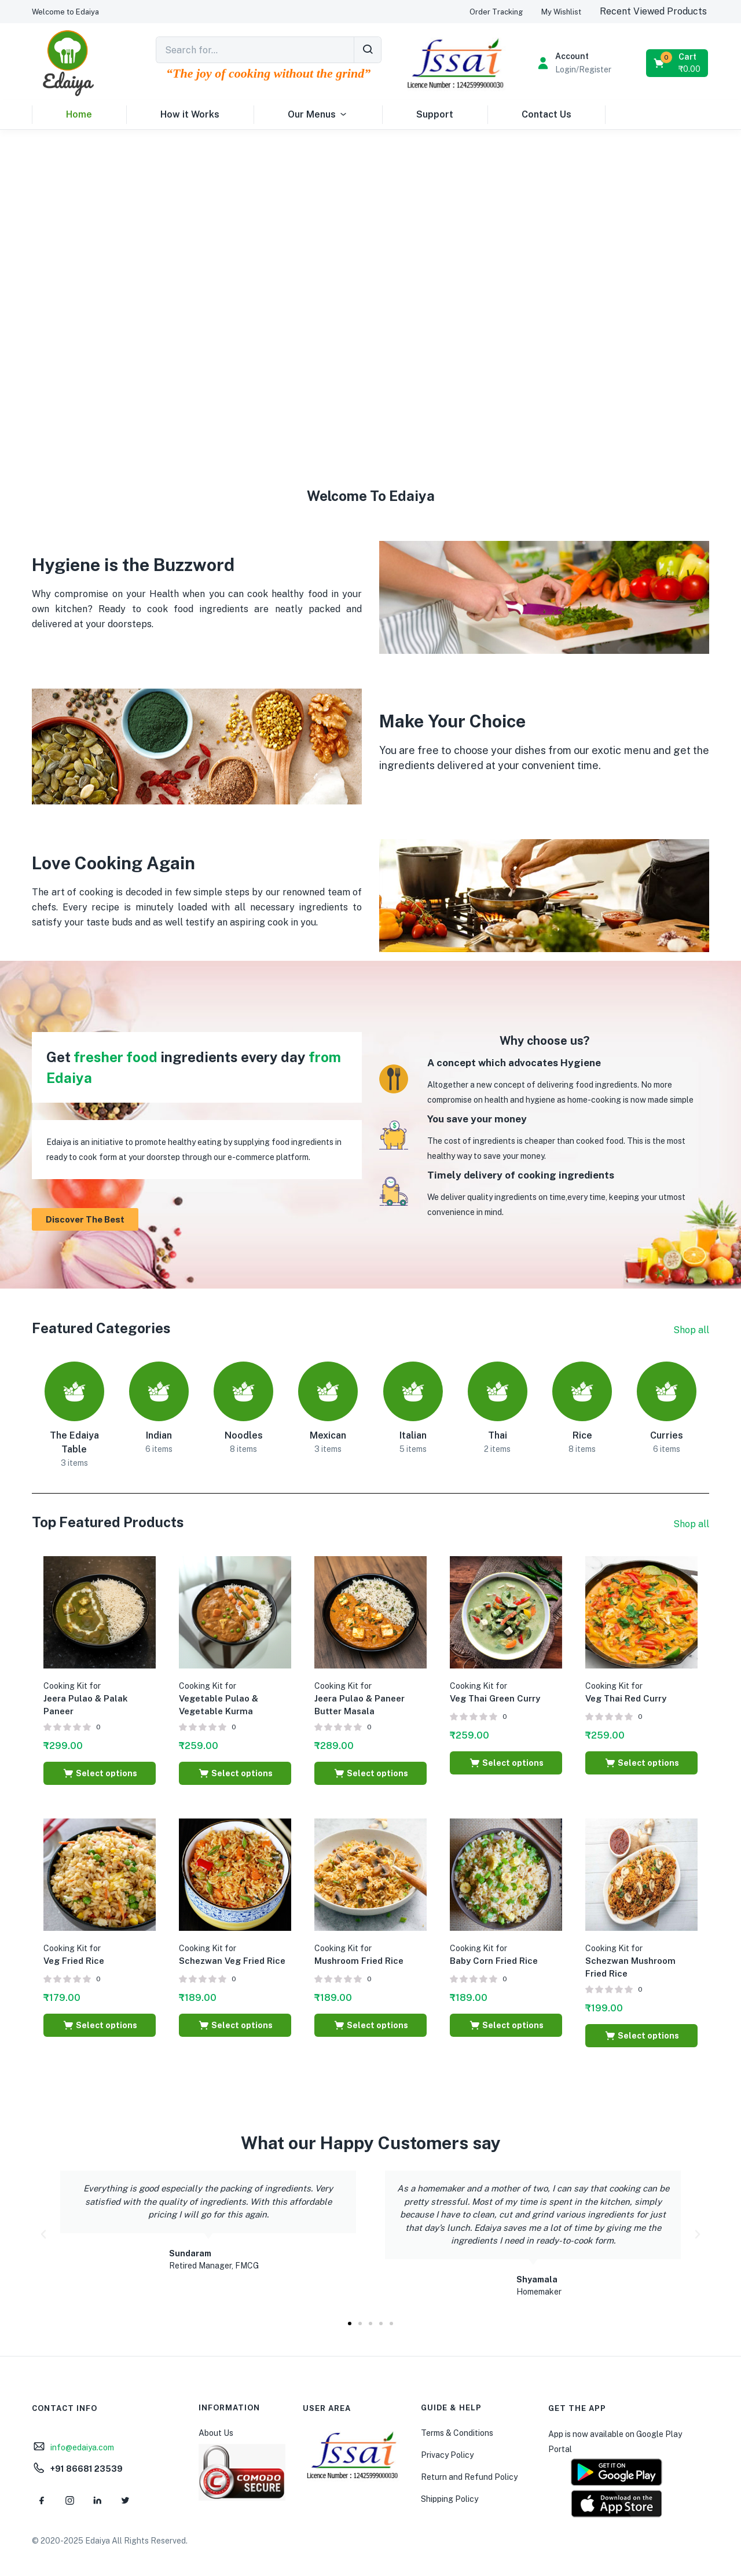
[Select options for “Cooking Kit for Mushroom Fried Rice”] (370, 2025)
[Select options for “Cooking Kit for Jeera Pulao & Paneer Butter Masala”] (370, 1773)
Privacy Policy (447, 2455)
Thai (497, 1435)
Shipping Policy (449, 2499)
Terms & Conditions (457, 2433)
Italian (413, 1435)
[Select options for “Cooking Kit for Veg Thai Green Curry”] (506, 1762)
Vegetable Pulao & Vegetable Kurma (218, 1698)
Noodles (244, 1435)
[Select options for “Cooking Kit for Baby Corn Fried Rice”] (506, 2025)
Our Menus (318, 114)
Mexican (328, 1435)
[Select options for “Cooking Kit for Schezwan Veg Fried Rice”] (235, 2025)
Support (434, 114)
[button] (65, 12)
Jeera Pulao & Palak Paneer (85, 1698)
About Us (216, 2433)
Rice (582, 1435)
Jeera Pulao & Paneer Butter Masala (359, 1698)
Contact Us (546, 114)
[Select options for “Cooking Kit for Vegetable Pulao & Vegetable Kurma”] (235, 1773)
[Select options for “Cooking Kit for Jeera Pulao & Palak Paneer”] (99, 1773)
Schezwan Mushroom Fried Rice (630, 1961)
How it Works (189, 114)
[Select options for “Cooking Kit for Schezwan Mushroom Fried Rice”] (641, 2035)
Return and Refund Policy (469, 2477)
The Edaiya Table (74, 1442)
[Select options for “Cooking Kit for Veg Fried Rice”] (99, 2025)
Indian (159, 1435)
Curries (666, 1435)
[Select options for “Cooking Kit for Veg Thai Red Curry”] (641, 1762)
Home (79, 114)
